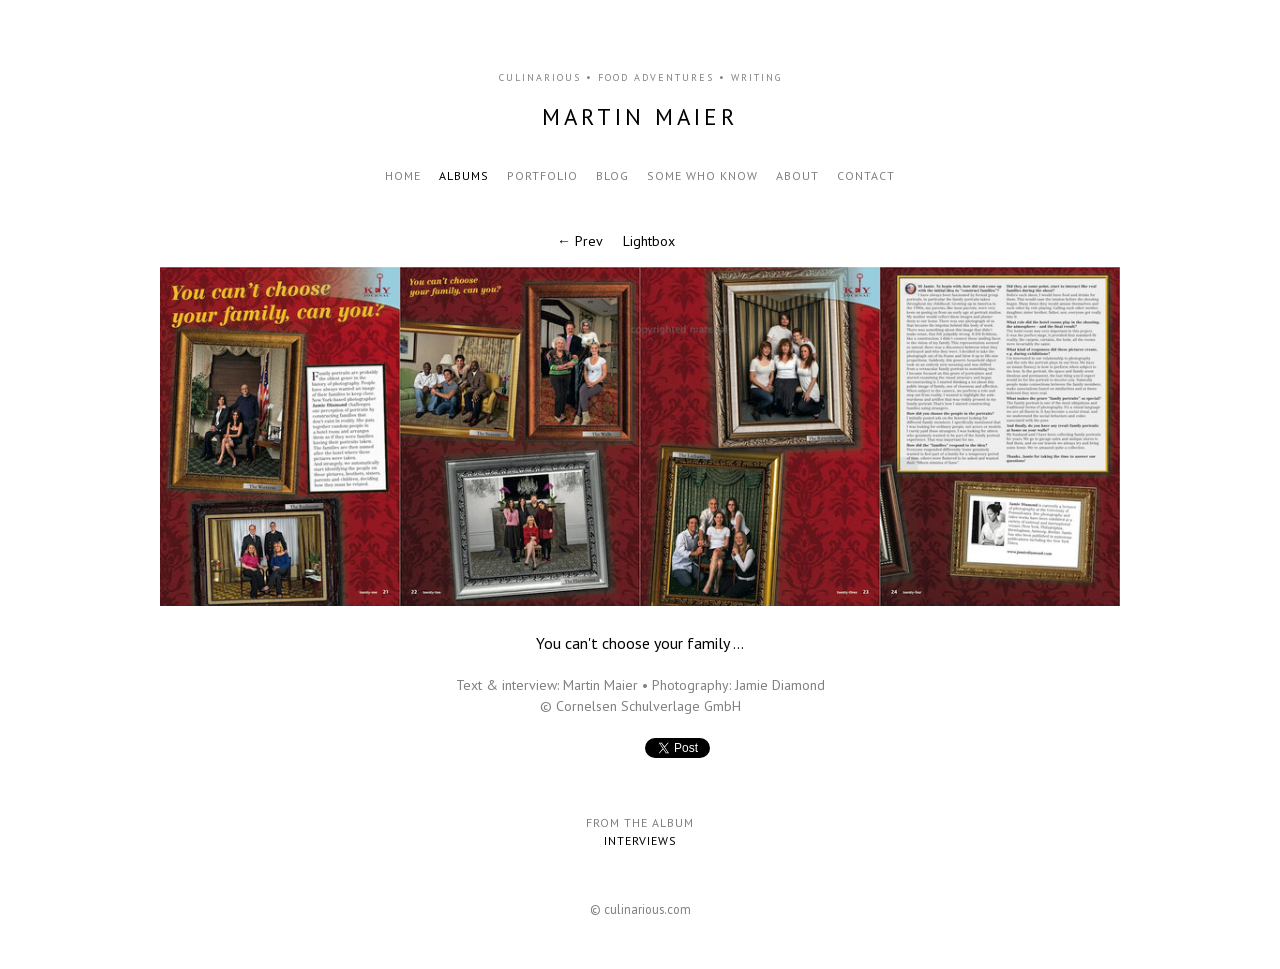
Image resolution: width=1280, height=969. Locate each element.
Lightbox (649, 241)
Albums (464, 175)
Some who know (702, 175)
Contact (866, 175)
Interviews (640, 840)
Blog (612, 175)
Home (403, 175)
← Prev (580, 241)
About (797, 175)
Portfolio (542, 175)
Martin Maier (640, 116)
